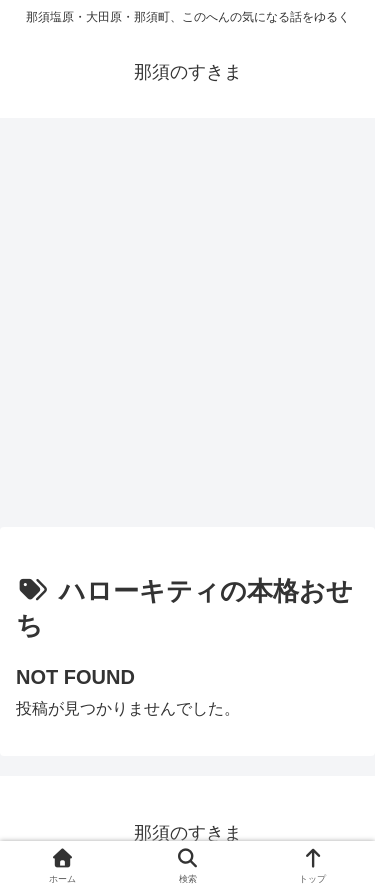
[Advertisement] (187, 329)
